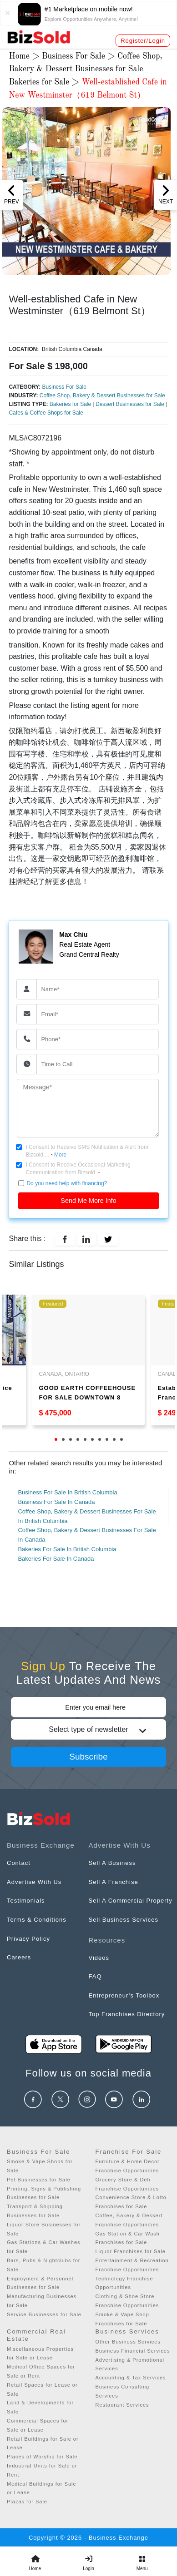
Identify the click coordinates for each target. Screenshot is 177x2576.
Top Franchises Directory (127, 2014)
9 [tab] (114, 1439)
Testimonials (26, 1900)
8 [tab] (107, 1439)
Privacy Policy (28, 1938)
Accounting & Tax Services (131, 2377)
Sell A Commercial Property (130, 1900)
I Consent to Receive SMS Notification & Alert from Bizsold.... (86, 1151)
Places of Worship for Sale (42, 2456)
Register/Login (143, 40)
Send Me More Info (88, 1200)
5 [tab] (85, 1439)
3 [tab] (70, 1439)
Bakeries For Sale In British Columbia (67, 1549)
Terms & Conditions (36, 1919)
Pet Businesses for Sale (39, 2179)
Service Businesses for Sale (44, 2314)
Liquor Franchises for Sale (131, 2251)
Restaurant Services (122, 2405)
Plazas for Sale (27, 2501)
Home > (25, 56)
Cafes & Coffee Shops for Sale (46, 413)
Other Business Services (128, 2341)
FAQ (95, 1976)
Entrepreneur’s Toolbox (124, 1995)
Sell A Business (112, 1862)
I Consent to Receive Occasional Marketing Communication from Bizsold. (77, 1169)
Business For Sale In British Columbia (67, 1492)
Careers (19, 1957)
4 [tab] (77, 1439)
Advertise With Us (34, 1882)
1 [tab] (56, 1439)
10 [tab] (121, 1439)
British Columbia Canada (71, 349)
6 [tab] (92, 1439)
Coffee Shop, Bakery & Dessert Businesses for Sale (102, 395)
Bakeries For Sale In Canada (56, 1558)
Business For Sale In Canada (56, 1501)
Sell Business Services (124, 1919)
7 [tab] (99, 1439)
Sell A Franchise (113, 1882)
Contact (18, 1862)
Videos (99, 1957)
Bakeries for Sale (40, 82)
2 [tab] (63, 1439)
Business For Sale (73, 56)
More (60, 1155)
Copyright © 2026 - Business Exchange (88, 2537)
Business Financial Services (133, 2351)
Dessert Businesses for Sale (131, 404)
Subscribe (88, 1756)
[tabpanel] (88, 1360)
